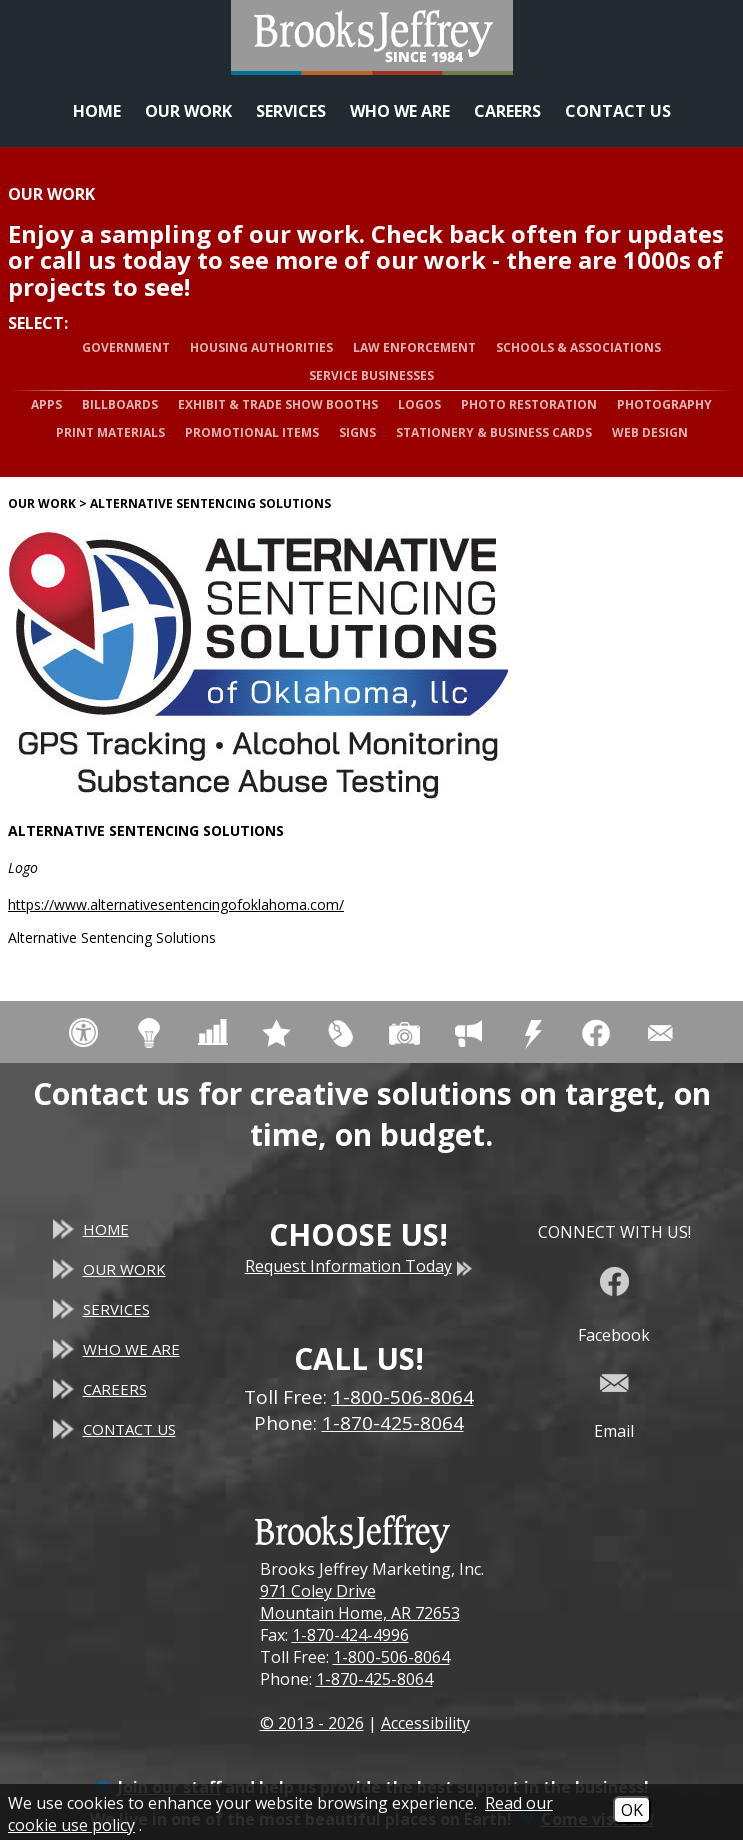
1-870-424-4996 (350, 1635)
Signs (357, 432)
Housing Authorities (261, 347)
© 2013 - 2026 (312, 1723)
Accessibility (425, 1723)
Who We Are (400, 111)
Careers (507, 111)
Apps (46, 404)
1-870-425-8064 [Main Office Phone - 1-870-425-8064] (393, 1423)
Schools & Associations (578, 347)
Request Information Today (359, 1266)
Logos (419, 404)
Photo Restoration (529, 404)
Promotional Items (252, 432)
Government (126, 347)
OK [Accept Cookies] (632, 1810)
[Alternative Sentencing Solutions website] (258, 665)
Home (97, 111)
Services (291, 111)
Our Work (188, 111)
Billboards (120, 404)
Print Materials (110, 432)
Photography (664, 404)
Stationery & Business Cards (494, 432)
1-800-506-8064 (391, 1657)
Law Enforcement (414, 347)
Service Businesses (371, 375)
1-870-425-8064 (374, 1679)
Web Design (650, 432)
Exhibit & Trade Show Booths (278, 404)
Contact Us (618, 111)
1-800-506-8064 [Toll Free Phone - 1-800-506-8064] (403, 1397)
